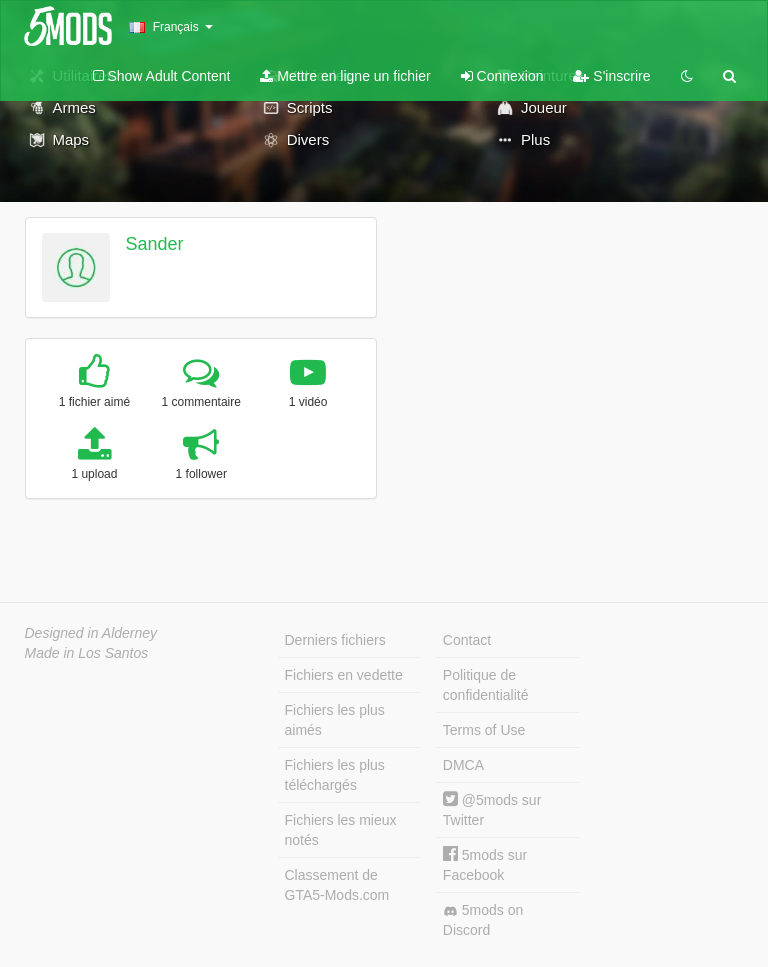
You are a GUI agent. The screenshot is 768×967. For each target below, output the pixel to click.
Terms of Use (484, 730)
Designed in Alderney (91, 633)
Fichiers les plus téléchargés (335, 775)
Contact (467, 640)
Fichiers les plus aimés (335, 720)
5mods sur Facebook (485, 864)
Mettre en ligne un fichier (345, 76)
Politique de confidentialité (486, 685)
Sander (154, 244)
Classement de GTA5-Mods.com (337, 885)
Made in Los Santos (87, 653)
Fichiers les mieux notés (341, 830)
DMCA (463, 765)
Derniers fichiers (335, 640)
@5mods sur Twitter (492, 809)
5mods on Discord (483, 920)
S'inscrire (611, 76)
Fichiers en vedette (344, 675)
